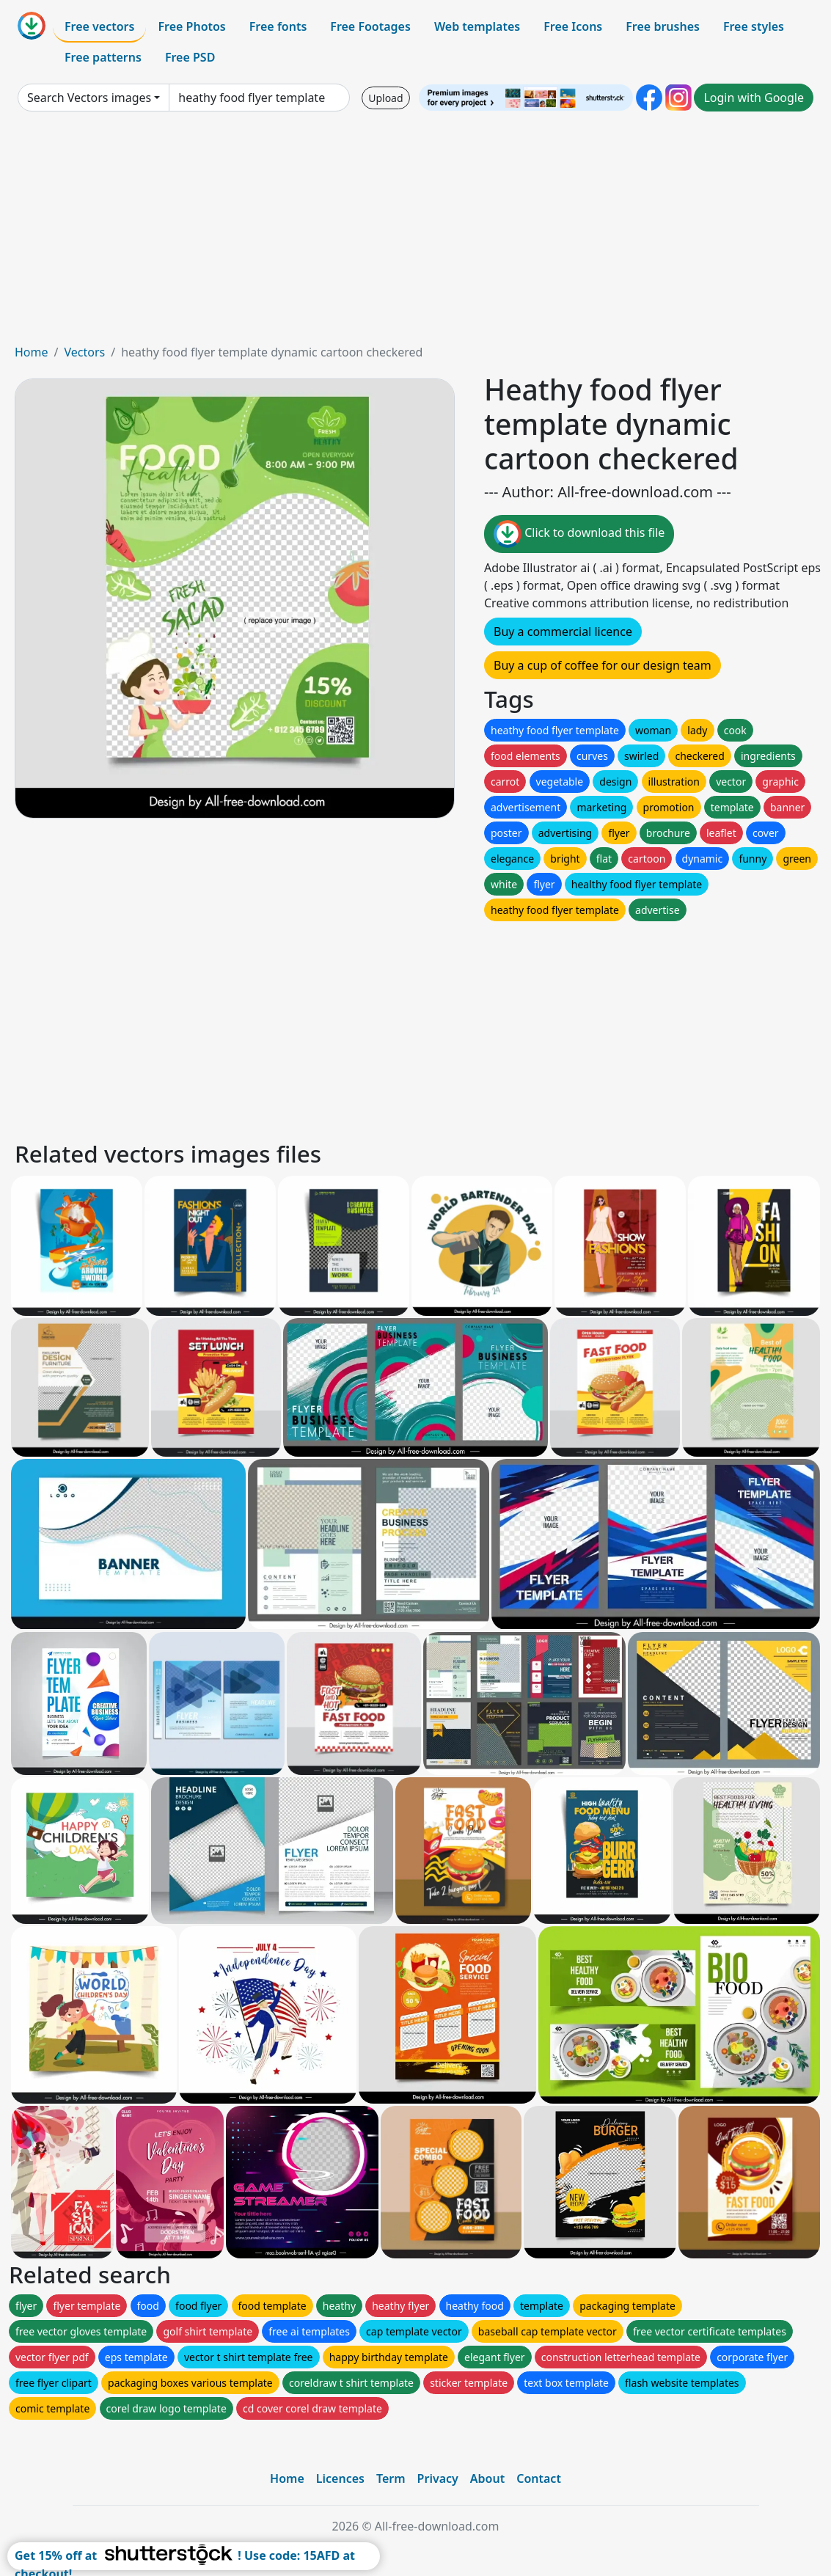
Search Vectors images (89, 97)
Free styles (753, 26)
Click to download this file (579, 534)
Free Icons (572, 26)
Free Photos (191, 26)
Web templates (477, 26)
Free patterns (103, 57)
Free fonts (278, 26)
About (487, 2478)
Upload (385, 98)
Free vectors (99, 26)
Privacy (437, 2478)
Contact (538, 2478)
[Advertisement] (415, 233)
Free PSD (190, 57)
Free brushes (663, 26)
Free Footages (370, 26)
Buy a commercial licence (563, 631)
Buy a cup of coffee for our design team (602, 665)
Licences (340, 2478)
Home (31, 352)
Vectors (84, 352)
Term (391, 2478)
